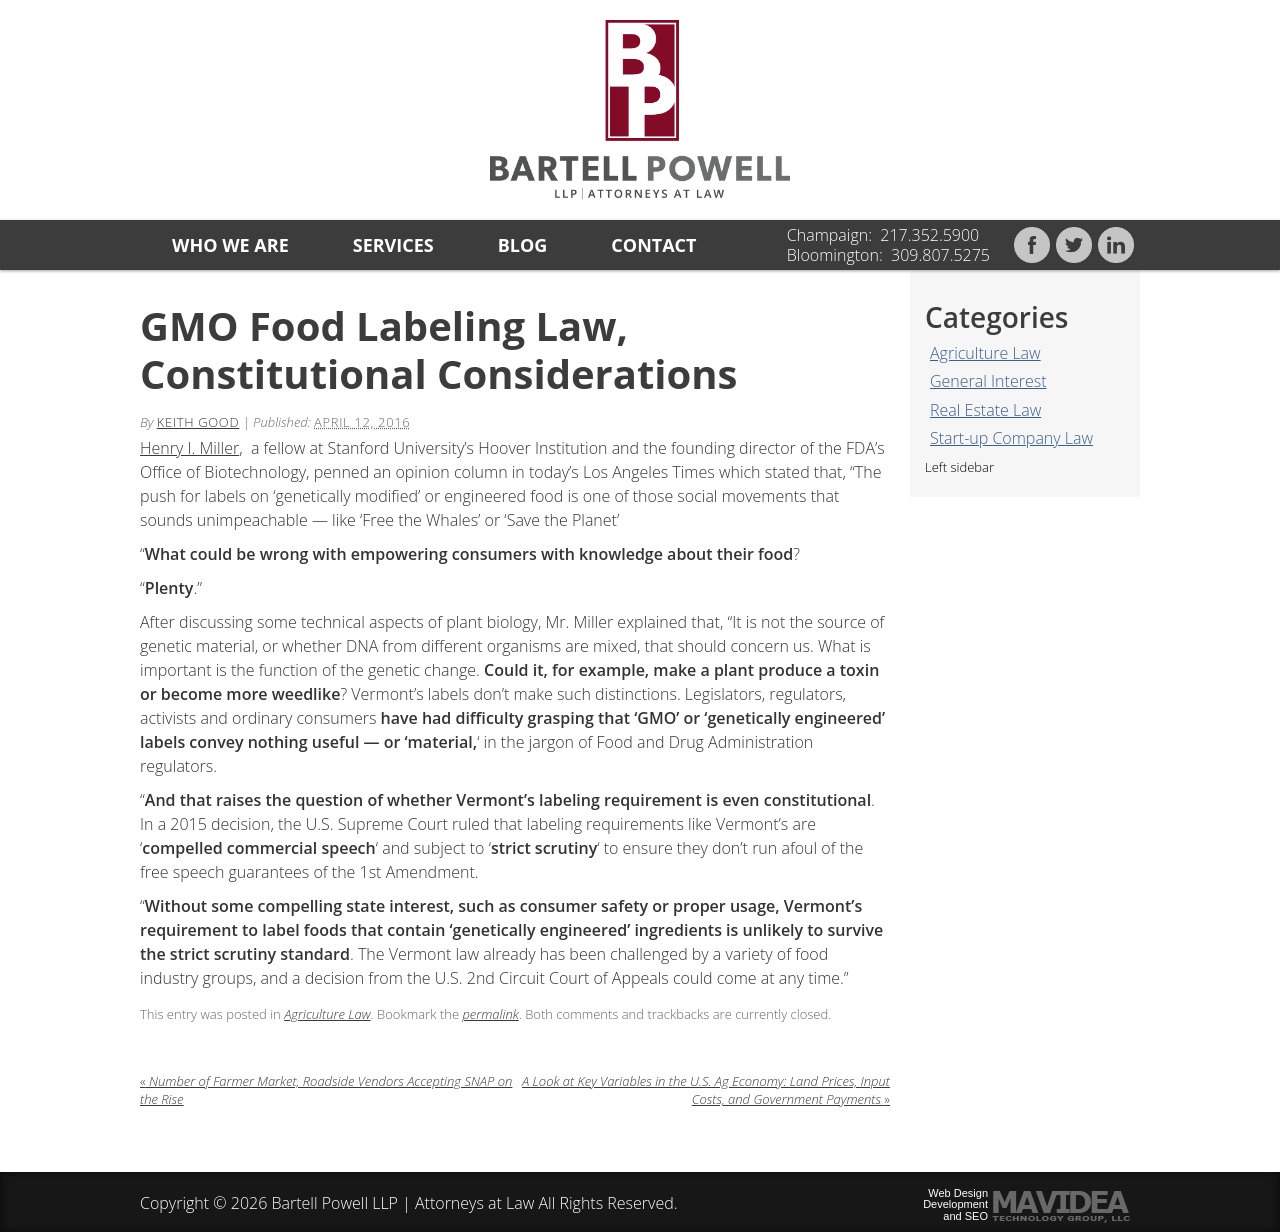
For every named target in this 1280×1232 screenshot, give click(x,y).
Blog (523, 245)
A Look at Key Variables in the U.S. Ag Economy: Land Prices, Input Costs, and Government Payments (706, 1090)
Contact (653, 245)
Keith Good (198, 422)
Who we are (230, 245)
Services (393, 245)
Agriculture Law (985, 353)
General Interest (988, 381)
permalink (490, 1014)
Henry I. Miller (189, 448)
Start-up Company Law (1011, 438)
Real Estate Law (985, 410)
